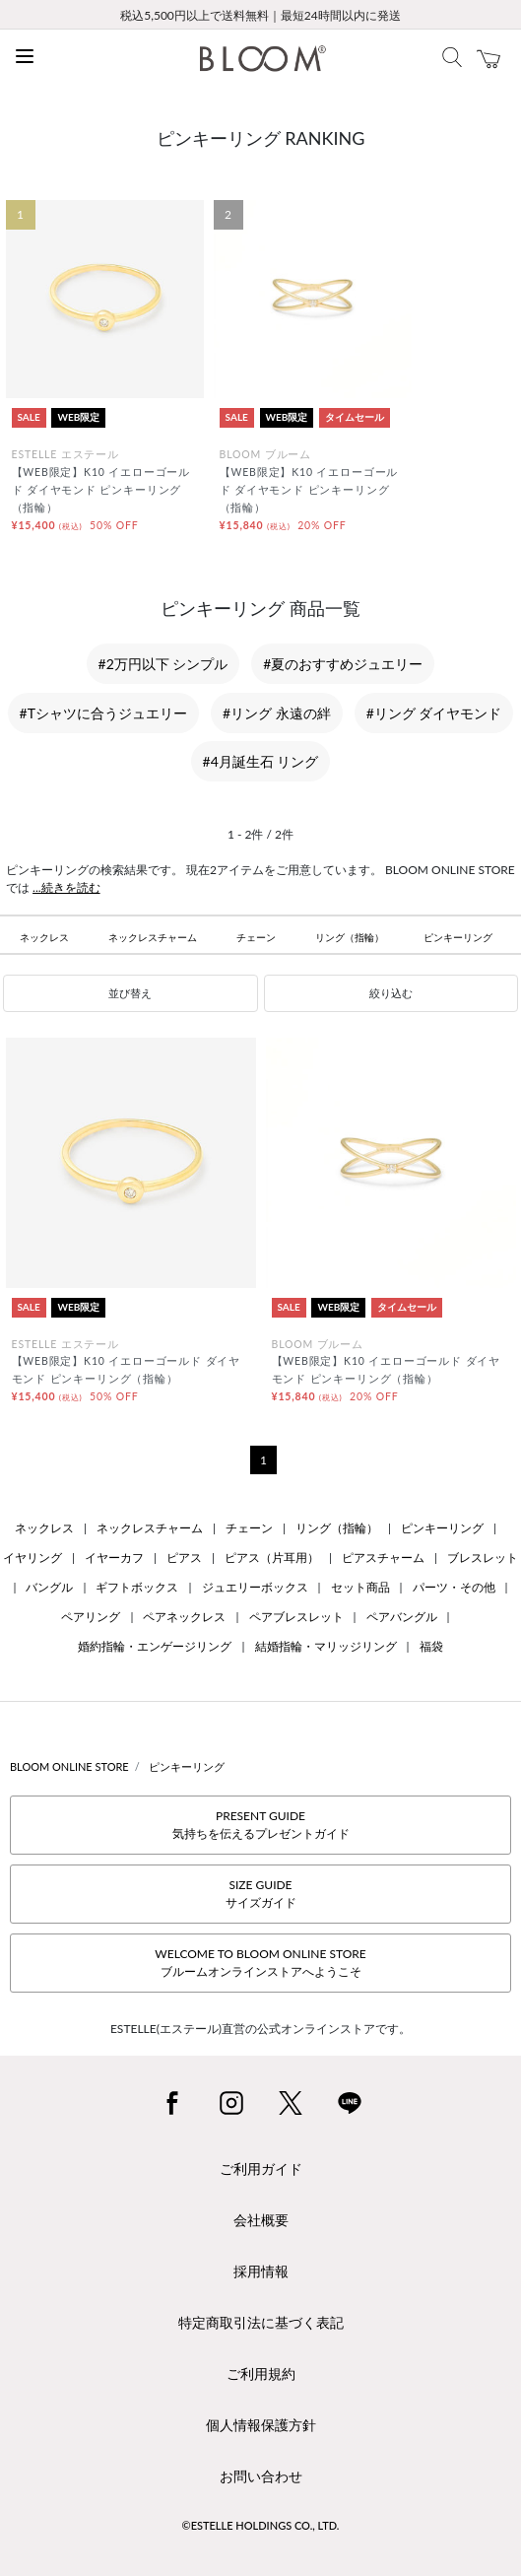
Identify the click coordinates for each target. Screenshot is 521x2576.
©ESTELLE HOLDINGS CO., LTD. (261, 2525)
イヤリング (32, 1557)
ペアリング (90, 1616)
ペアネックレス (184, 1616)
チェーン (256, 937)
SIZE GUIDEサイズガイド (261, 1893)
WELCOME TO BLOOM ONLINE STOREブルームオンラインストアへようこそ (260, 1962)
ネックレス (44, 937)
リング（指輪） (349, 937)
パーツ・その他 (454, 1587)
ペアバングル (401, 1616)
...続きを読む (66, 887)
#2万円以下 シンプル (163, 663)
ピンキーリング (457, 937)
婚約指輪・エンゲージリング (154, 1646)
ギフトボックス (137, 1587)
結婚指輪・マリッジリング (326, 1646)
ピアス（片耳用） (272, 1557)
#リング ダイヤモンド (434, 713)
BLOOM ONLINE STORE (69, 1766)
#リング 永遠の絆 (277, 713)
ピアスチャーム (383, 1557)
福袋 (431, 1646)
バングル (49, 1587)
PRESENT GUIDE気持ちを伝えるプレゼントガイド (261, 1824)
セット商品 (360, 1587)
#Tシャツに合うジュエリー (103, 713)
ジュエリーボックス (255, 1587)
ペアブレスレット (296, 1616)
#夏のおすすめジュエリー (343, 663)
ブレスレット (482, 1557)
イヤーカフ (114, 1557)
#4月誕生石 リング (261, 761)
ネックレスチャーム (152, 937)
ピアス (184, 1557)
